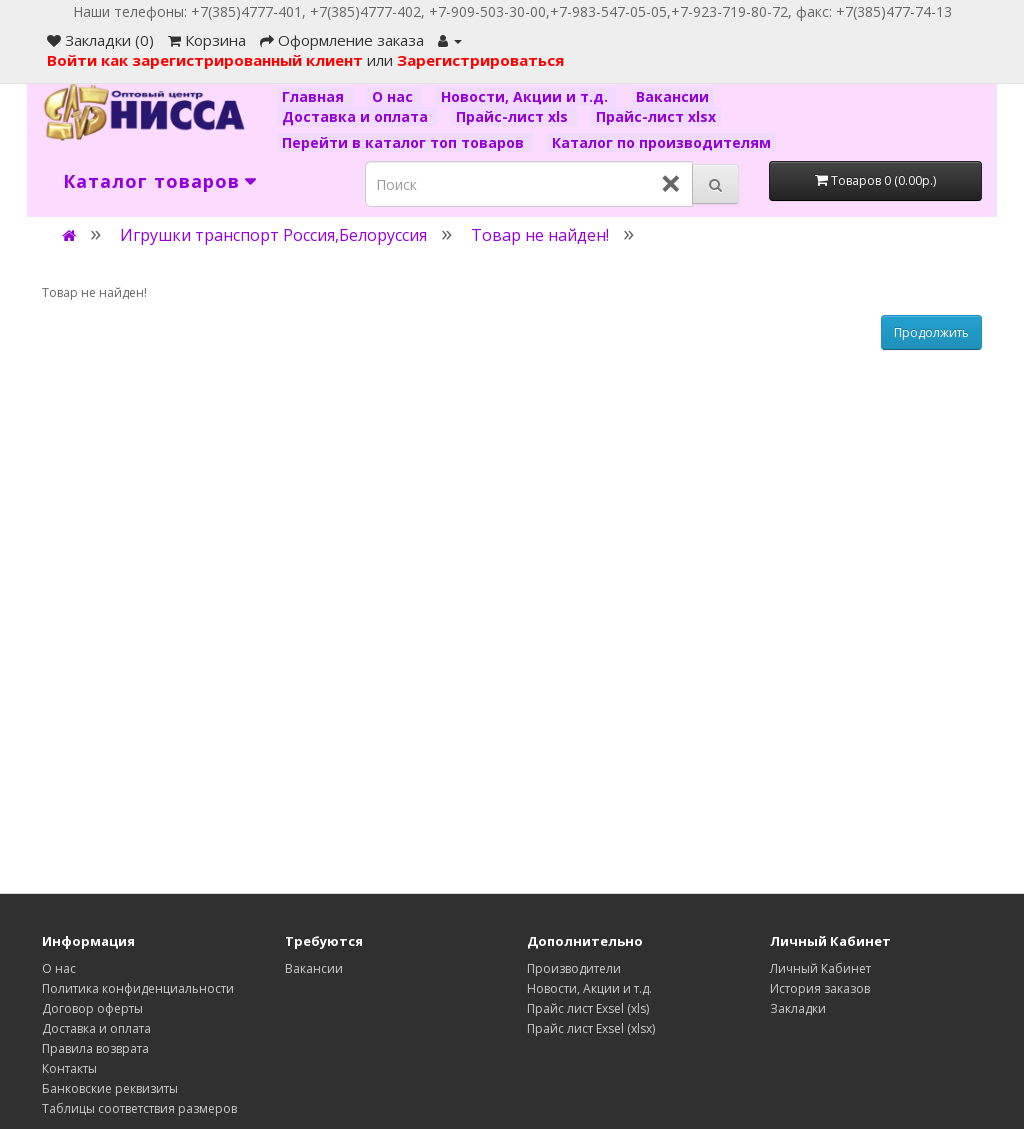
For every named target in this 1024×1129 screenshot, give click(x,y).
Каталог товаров (151, 181)
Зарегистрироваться (480, 60)
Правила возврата (95, 1048)
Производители (574, 968)
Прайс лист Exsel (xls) (588, 1008)
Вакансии (672, 96)
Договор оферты (92, 1008)
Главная (315, 96)
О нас (394, 96)
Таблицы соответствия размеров (139, 1108)
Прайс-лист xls (514, 116)
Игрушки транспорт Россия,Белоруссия (273, 235)
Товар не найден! (540, 235)
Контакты (69, 1068)
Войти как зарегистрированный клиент (207, 60)
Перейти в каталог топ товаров (405, 142)
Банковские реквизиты (110, 1088)
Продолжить (931, 332)
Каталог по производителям (661, 142)
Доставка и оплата (357, 116)
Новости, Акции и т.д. (526, 96)
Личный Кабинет (820, 968)
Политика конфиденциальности (138, 988)
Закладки (798, 1008)
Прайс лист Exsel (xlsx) (591, 1028)
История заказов (820, 988)
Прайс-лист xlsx (656, 116)
